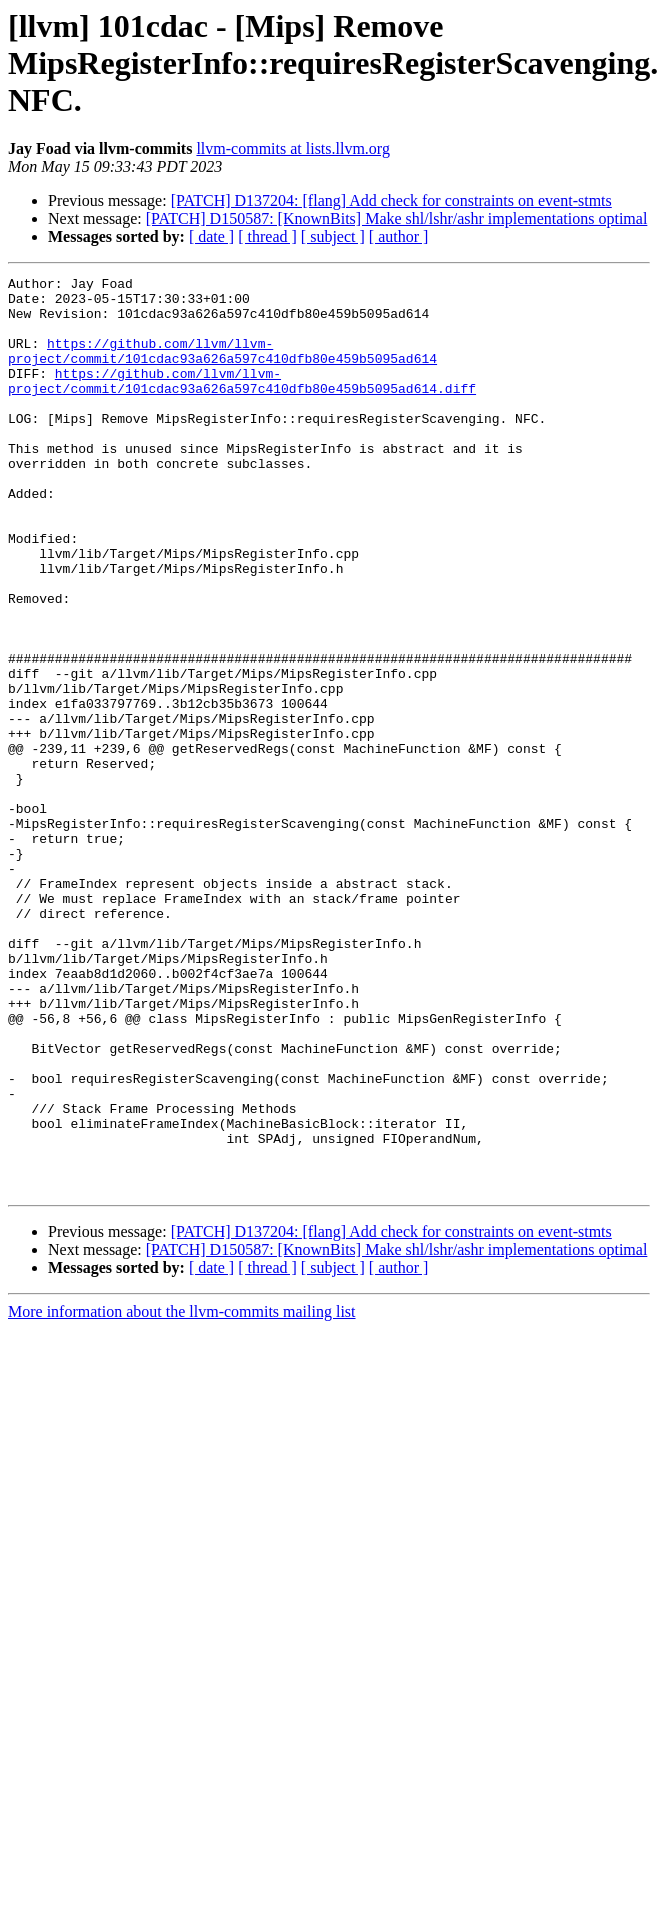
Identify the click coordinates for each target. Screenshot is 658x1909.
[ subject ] (333, 236)
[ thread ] (267, 236)
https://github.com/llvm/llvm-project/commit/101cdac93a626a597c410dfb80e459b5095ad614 (222, 367)
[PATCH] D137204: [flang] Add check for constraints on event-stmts (391, 200)
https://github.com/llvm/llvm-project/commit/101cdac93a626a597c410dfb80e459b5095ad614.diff (242, 403)
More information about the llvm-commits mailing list (182, 1494)
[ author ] (399, 236)
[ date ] (211, 236)
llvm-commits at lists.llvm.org (292, 148)
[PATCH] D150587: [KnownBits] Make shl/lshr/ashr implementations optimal (397, 218)
